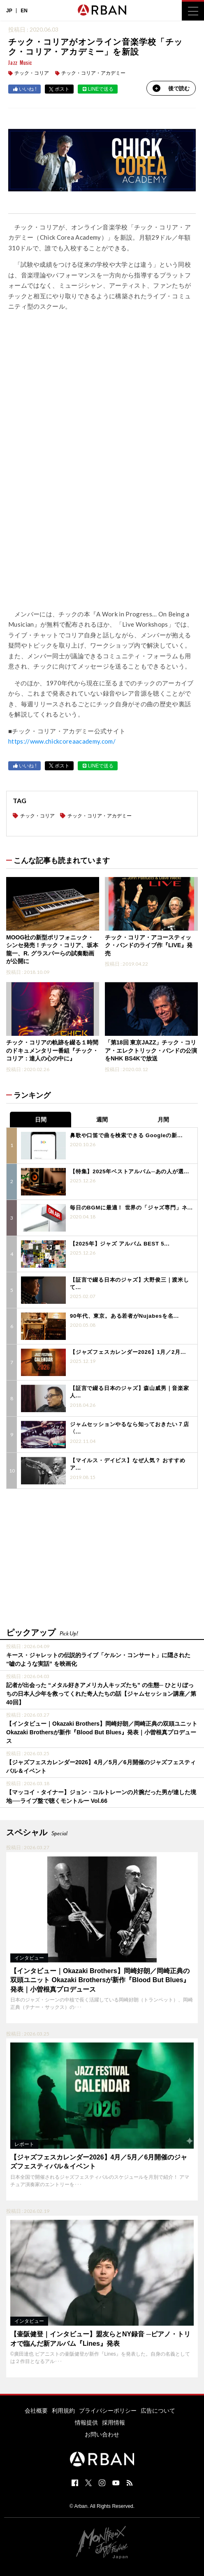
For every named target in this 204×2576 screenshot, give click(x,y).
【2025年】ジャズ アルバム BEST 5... (120, 1244)
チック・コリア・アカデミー (93, 73)
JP (9, 10)
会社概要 (36, 2410)
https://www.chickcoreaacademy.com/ (62, 741)
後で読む (171, 88)
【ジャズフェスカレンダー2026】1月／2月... (128, 1352)
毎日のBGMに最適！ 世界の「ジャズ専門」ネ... (131, 1207)
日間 (40, 1119)
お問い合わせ (102, 2434)
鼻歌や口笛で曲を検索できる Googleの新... (126, 1135)
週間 (102, 1119)
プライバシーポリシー (108, 2410)
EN (24, 10)
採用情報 (113, 2422)
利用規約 (63, 2410)
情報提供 (86, 2422)
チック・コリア (31, 73)
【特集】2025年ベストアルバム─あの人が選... (129, 1171)
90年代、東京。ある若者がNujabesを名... (124, 1316)
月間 (163, 1119)
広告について (158, 2410)
